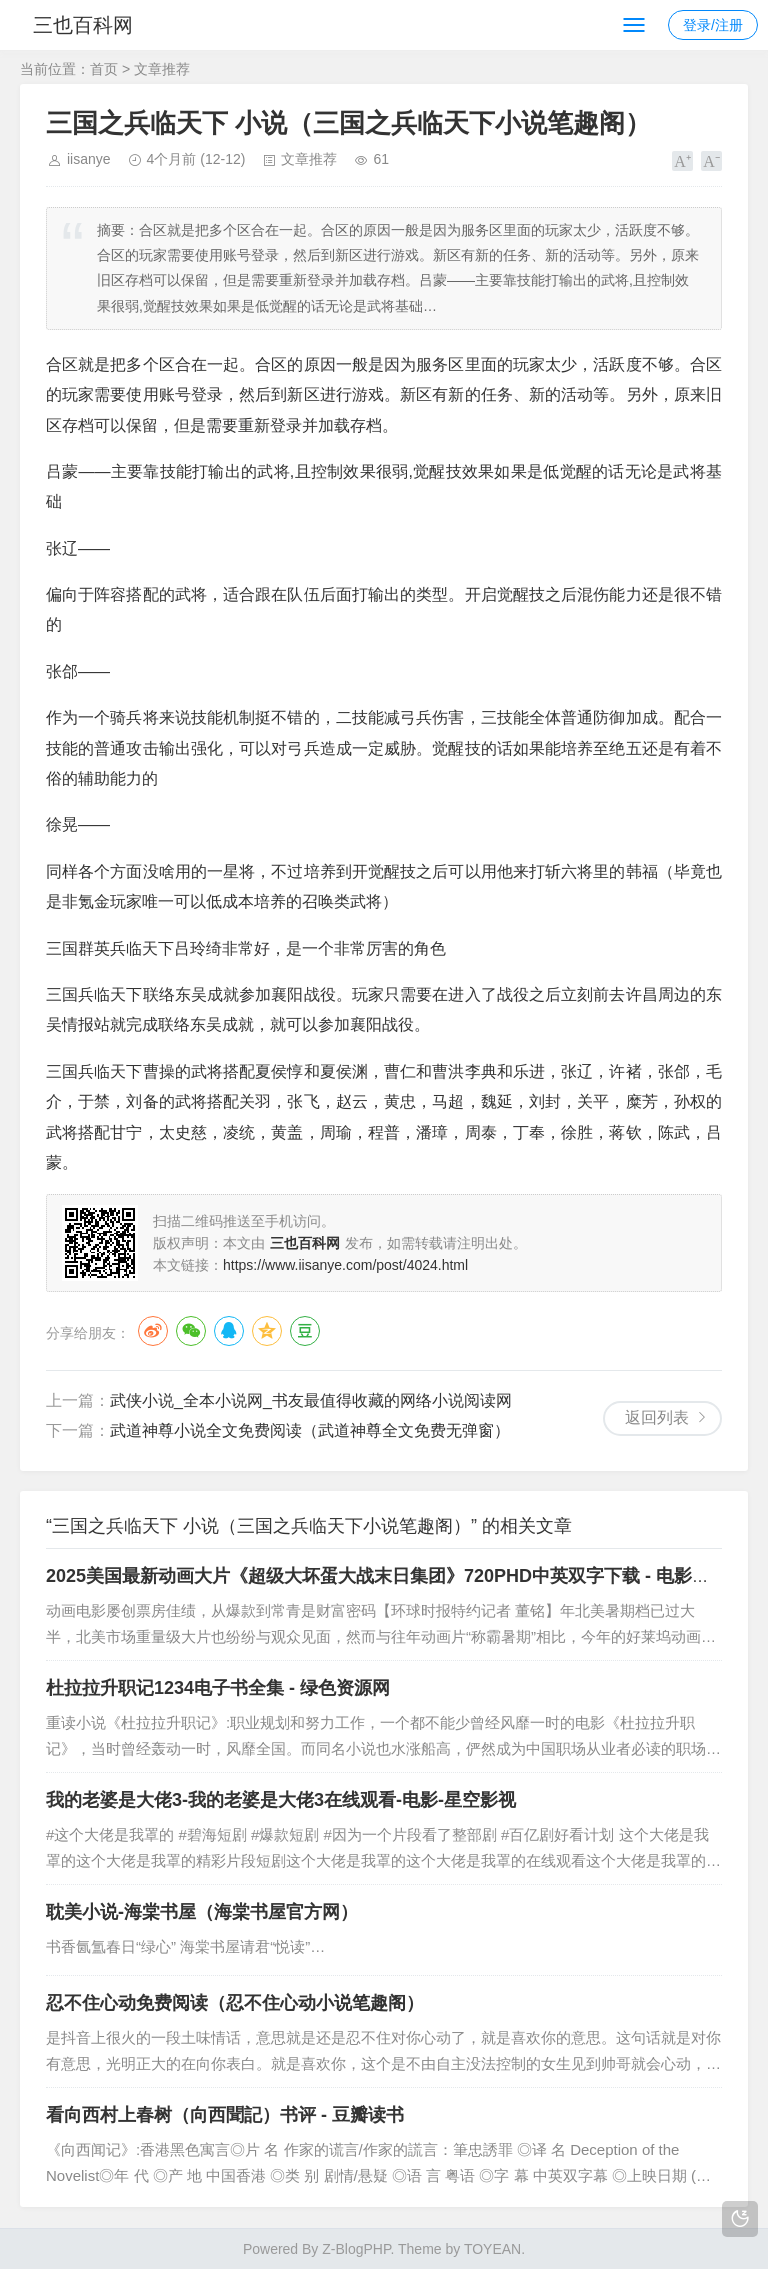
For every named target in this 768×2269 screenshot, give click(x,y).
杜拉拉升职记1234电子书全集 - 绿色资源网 (218, 1688)
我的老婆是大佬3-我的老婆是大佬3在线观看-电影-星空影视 (281, 1800)
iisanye (89, 159)
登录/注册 (713, 25)
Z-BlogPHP (356, 2249)
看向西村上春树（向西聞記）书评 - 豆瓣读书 (225, 2115)
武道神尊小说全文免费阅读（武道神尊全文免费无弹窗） (310, 1430)
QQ (229, 1331)
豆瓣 (305, 1331)
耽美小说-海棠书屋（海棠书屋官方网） (202, 1912)
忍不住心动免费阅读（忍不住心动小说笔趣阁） (235, 2003)
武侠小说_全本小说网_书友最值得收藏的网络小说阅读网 (311, 1400)
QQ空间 (267, 1331)
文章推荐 (162, 69)
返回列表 (657, 1417)
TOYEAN (492, 2249)
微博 (153, 1331)
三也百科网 (88, 25)
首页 (104, 69)
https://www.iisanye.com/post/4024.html (345, 1265)
